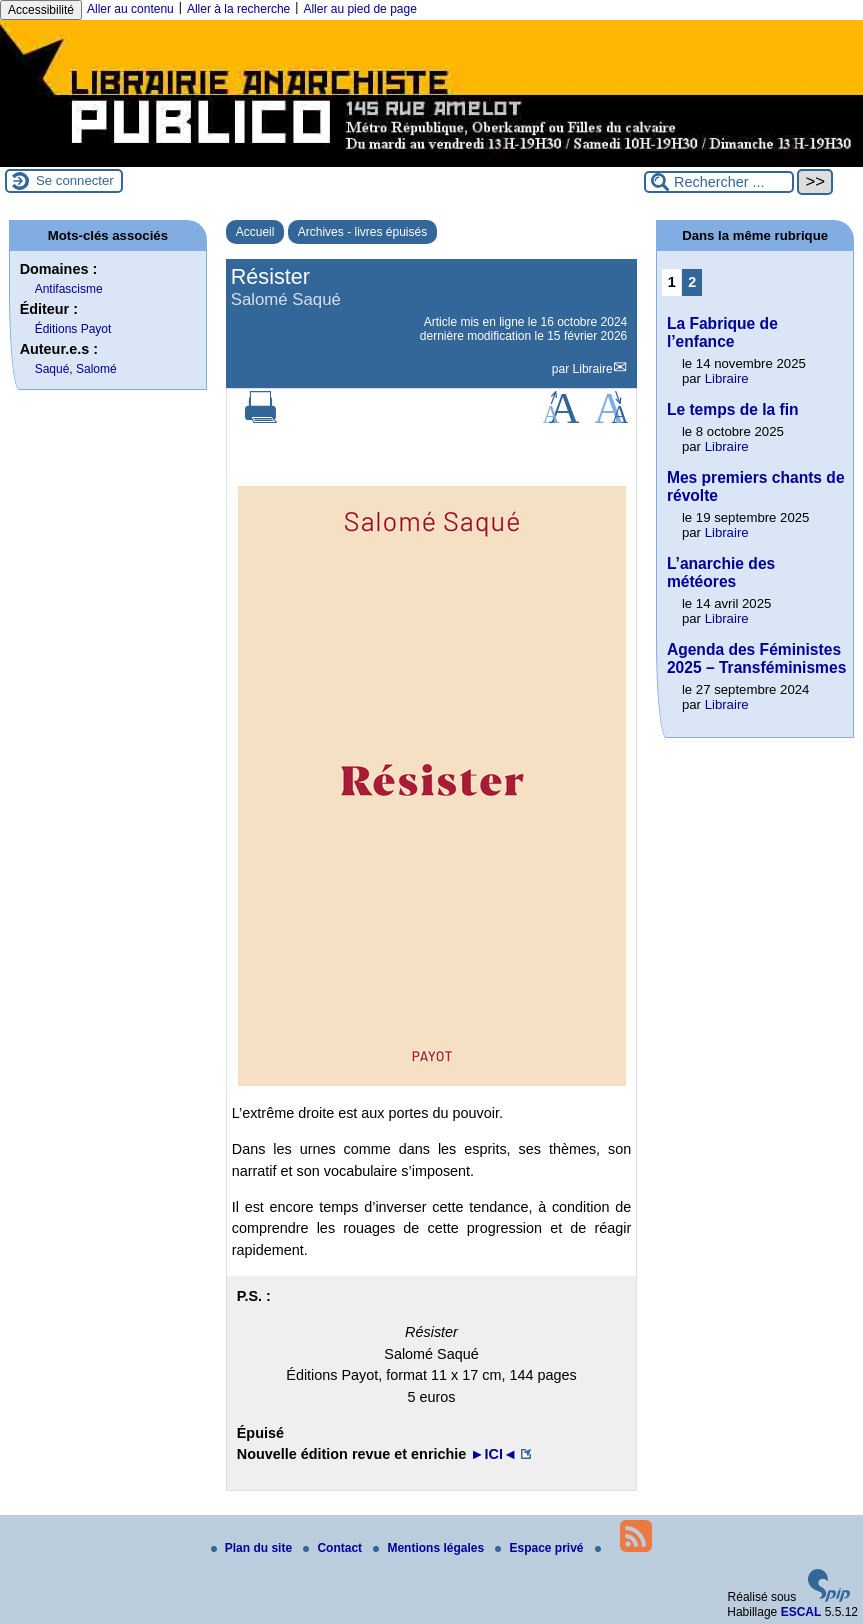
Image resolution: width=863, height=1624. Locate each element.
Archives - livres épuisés (362, 232)
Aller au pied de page (359, 9)
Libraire (593, 369)
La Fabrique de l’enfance (722, 332)
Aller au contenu (130, 9)
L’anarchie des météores (721, 572)
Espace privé (540, 1548)
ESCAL (801, 1612)
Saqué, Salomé (76, 369)
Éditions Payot (73, 329)
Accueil (255, 232)
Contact (334, 1548)
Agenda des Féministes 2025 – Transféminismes (756, 658)
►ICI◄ (493, 1454)
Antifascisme (69, 289)
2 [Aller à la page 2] (692, 282)
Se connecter (75, 180)
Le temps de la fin (733, 409)
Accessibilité (41, 10)
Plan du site (253, 1548)
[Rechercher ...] (719, 182)
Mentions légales (430, 1548)
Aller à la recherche (238, 9)
